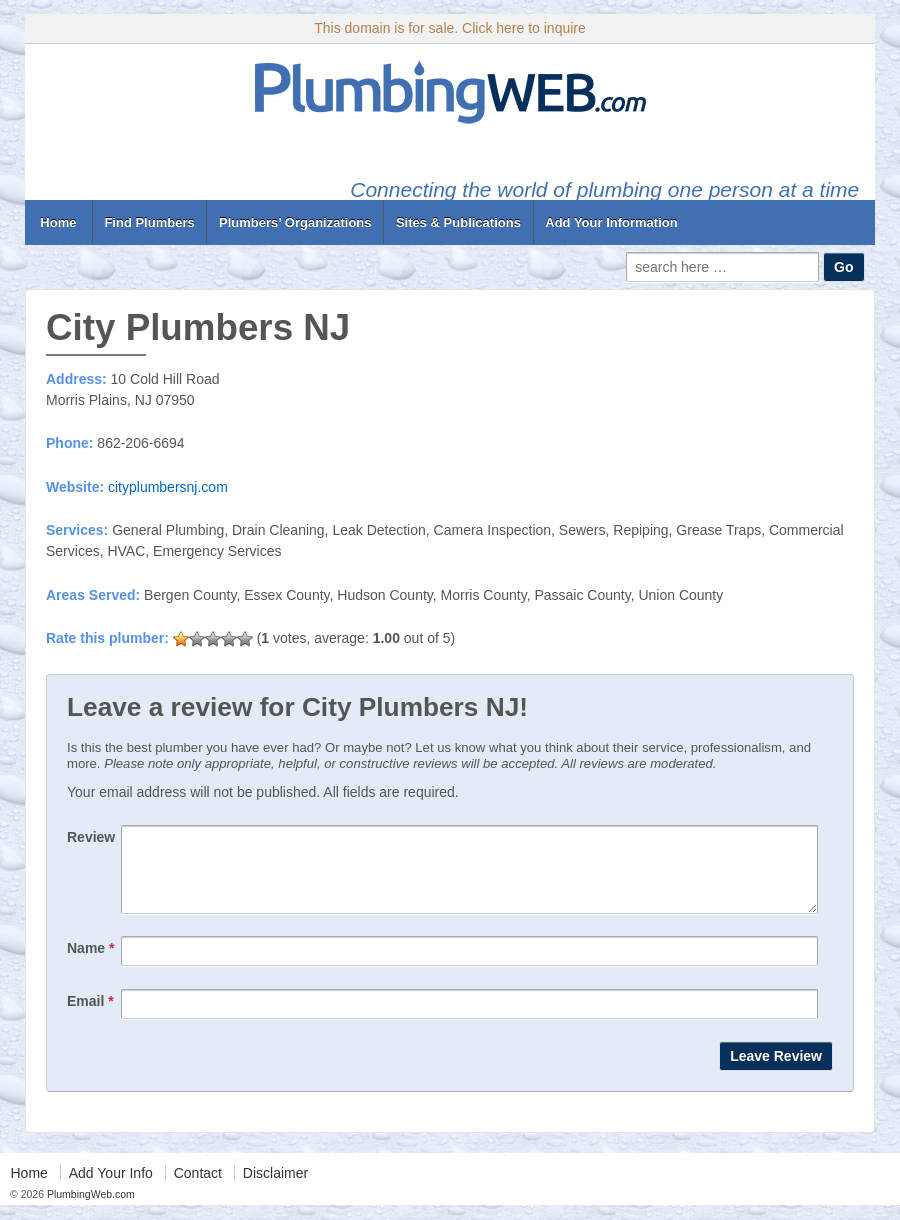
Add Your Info (111, 1188)
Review (91, 837)
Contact (198, 1188)
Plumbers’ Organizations (295, 222)
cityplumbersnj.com (168, 487)
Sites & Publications (458, 222)
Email (90, 1016)
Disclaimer (275, 1188)
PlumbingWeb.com (89, 1209)
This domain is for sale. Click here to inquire (450, 28)
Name (90, 963)
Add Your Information (611, 222)
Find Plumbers (149, 222)
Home (58, 222)
